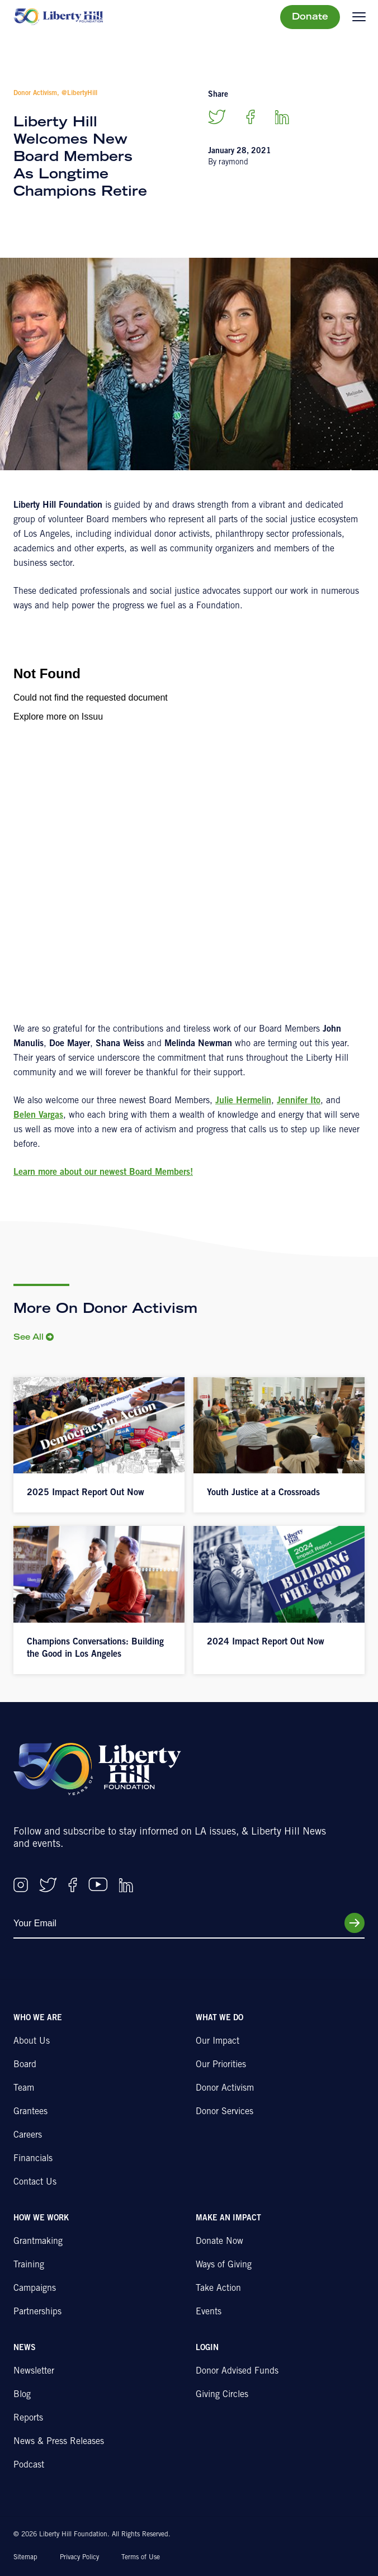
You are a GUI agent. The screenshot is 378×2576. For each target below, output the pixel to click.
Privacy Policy (79, 2557)
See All (28, 1338)
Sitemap (25, 2557)
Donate (310, 17)
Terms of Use (140, 2557)
